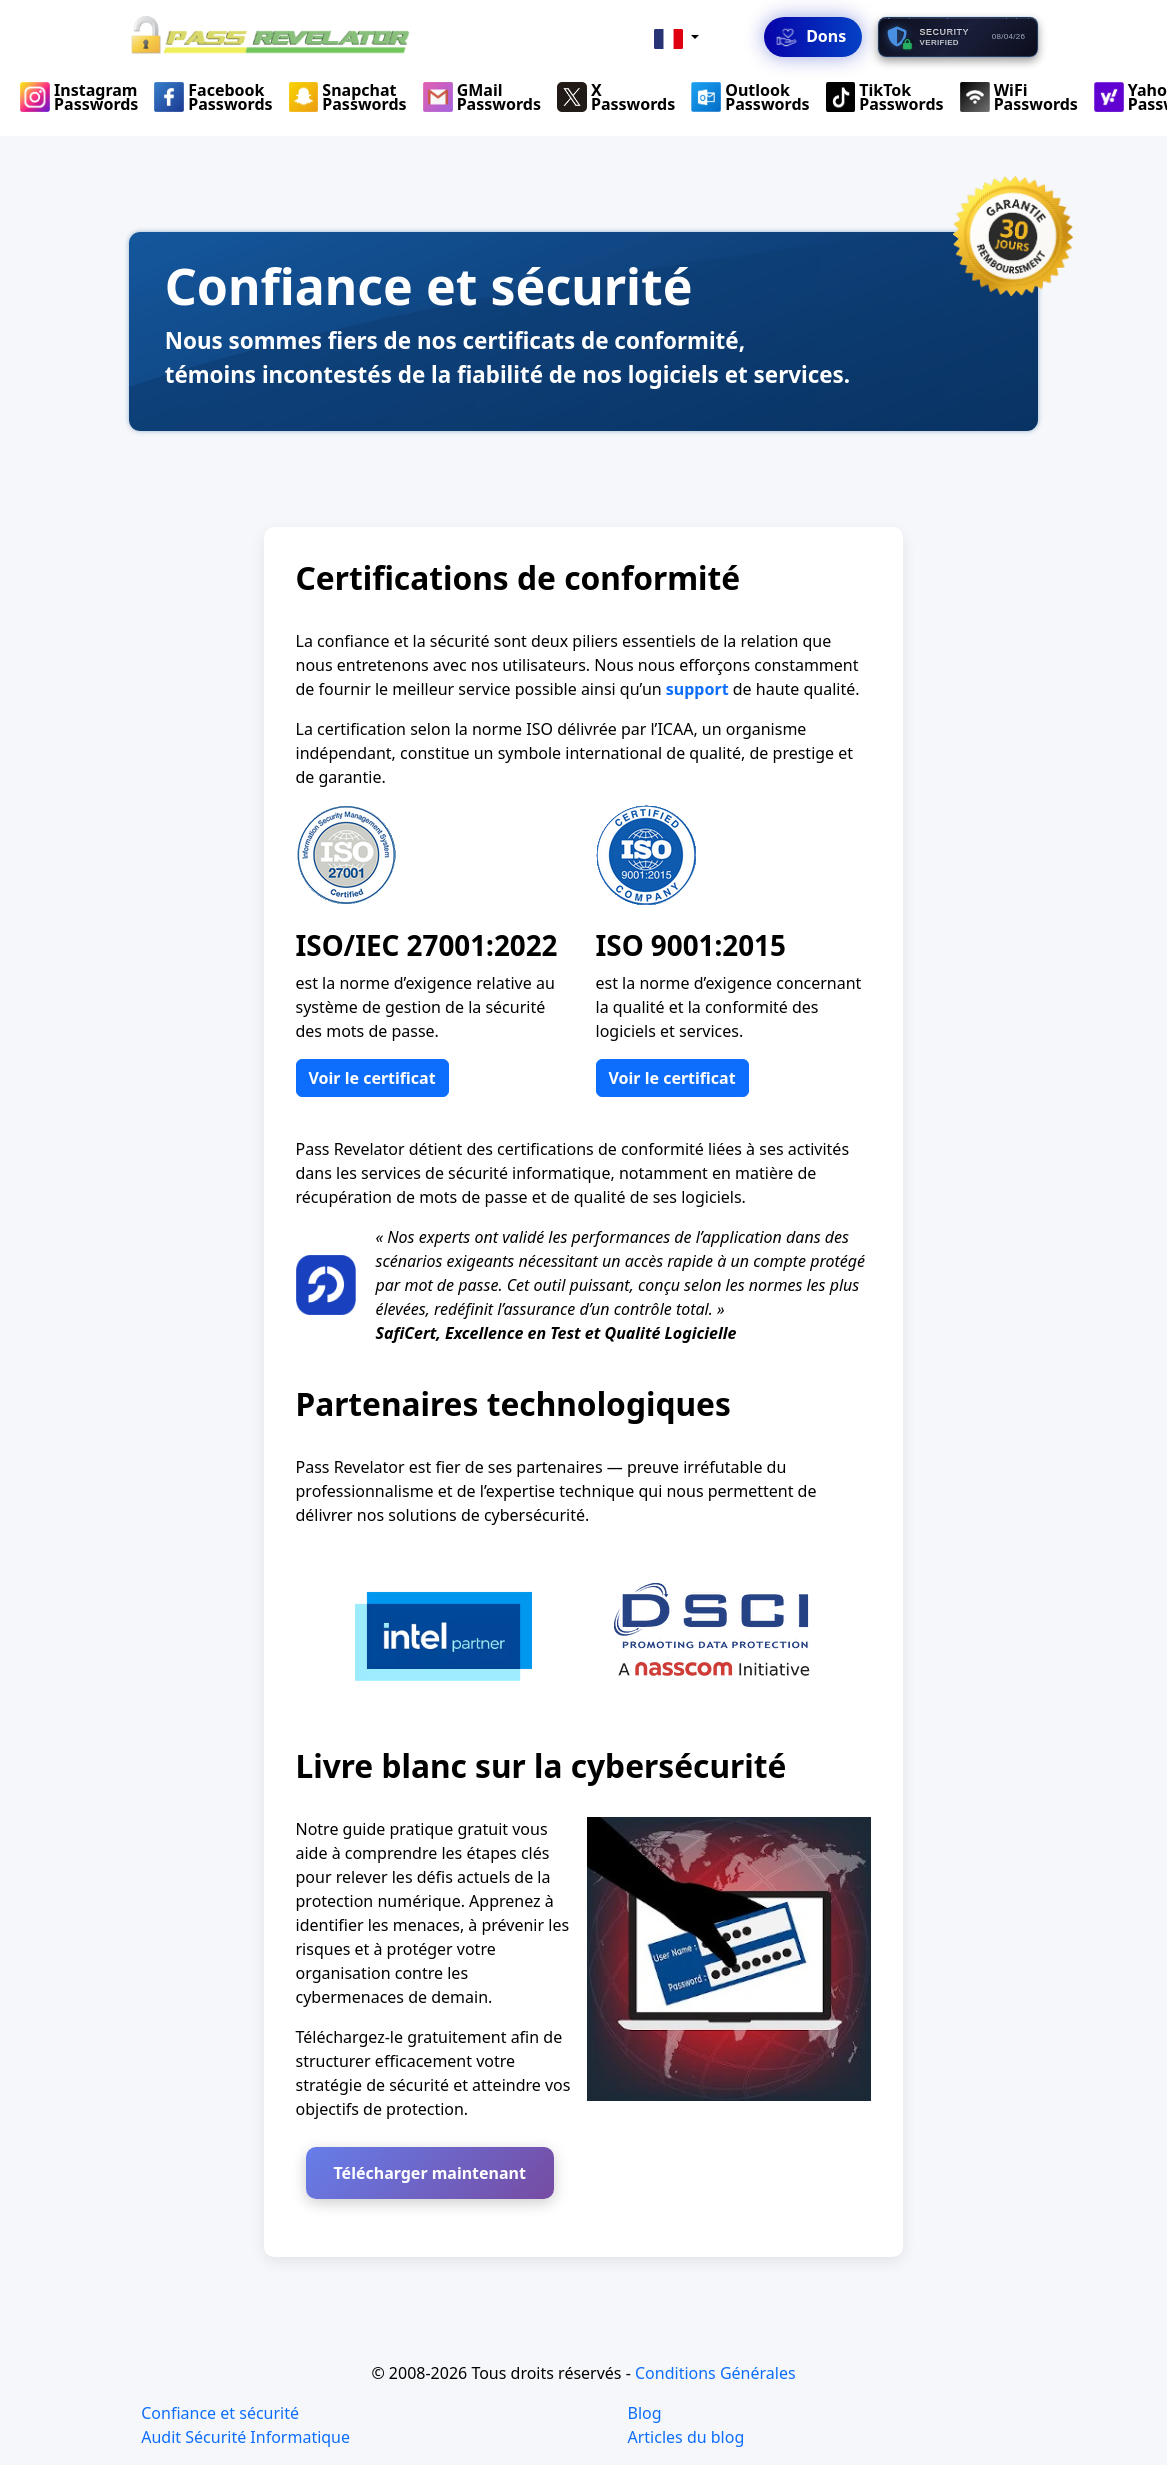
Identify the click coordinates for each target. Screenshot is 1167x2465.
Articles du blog (686, 2437)
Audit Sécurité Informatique (245, 2437)
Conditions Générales (715, 2373)
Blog (645, 2413)
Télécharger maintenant (430, 2173)
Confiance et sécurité (220, 2413)
